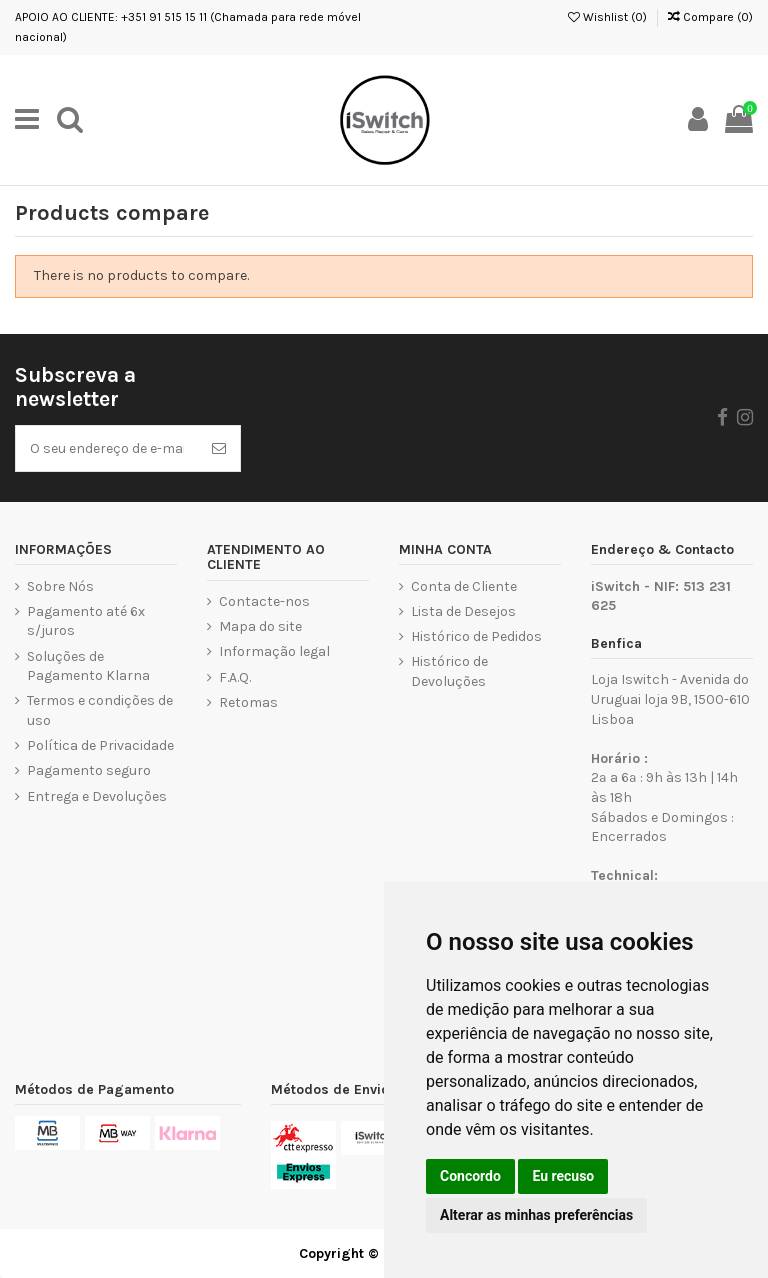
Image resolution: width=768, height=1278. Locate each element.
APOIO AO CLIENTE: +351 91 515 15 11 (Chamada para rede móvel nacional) (188, 27)
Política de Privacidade (100, 745)
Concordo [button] (470, 1176)
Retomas (248, 702)
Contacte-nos (264, 601)
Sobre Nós (60, 586)
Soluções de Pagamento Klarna (88, 666)
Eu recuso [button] (563, 1176)
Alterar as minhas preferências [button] (536, 1215)
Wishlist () (607, 17)
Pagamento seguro (89, 770)
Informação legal (274, 651)
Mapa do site (260, 626)
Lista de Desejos (463, 611)
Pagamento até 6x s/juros (86, 621)
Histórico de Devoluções (449, 671)
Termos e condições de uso (100, 710)
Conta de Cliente (464, 586)
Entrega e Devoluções (97, 796)
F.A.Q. (235, 677)
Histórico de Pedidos (476, 636)
